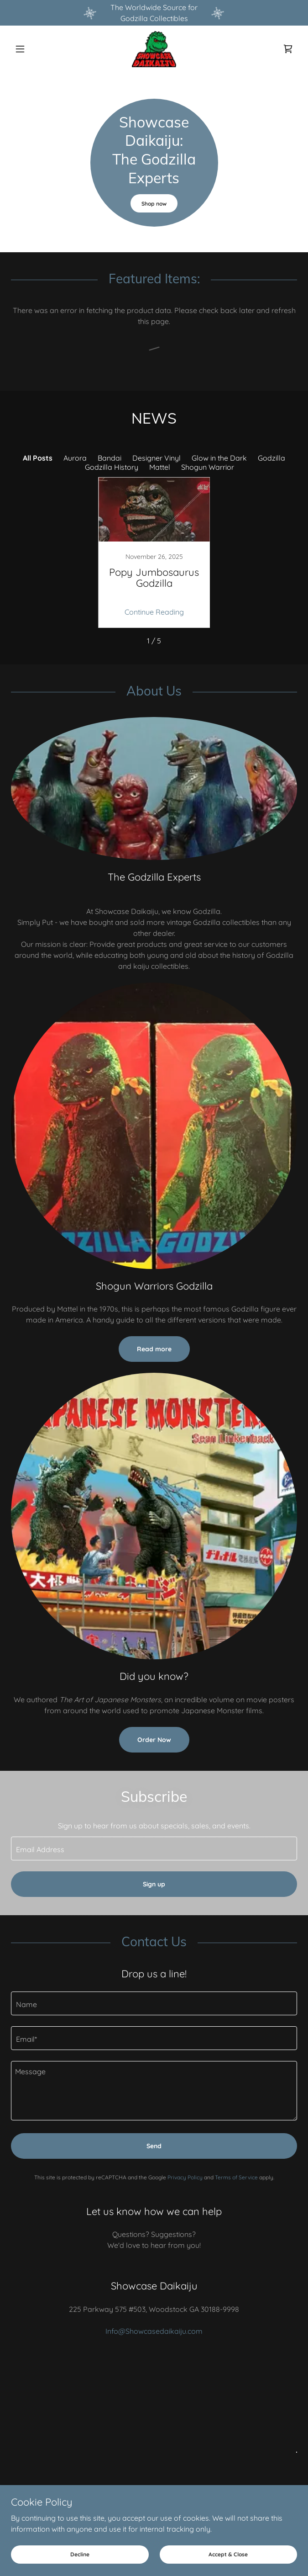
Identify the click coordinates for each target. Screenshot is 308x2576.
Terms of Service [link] (236, 2177)
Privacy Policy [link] (185, 2177)
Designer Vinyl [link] (156, 457)
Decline (79, 2554)
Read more (154, 1349)
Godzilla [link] (271, 457)
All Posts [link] (37, 457)
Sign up (154, 1884)
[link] (154, 49)
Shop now (154, 203)
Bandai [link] (109, 457)
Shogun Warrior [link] (207, 467)
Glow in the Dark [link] (219, 457)
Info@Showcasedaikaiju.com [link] (154, 2331)
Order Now (154, 1740)
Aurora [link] (75, 457)
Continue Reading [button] (154, 611)
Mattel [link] (159, 467)
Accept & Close (228, 2554)
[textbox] (154, 1848)
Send (154, 2146)
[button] (32, 49)
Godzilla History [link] (111, 467)
